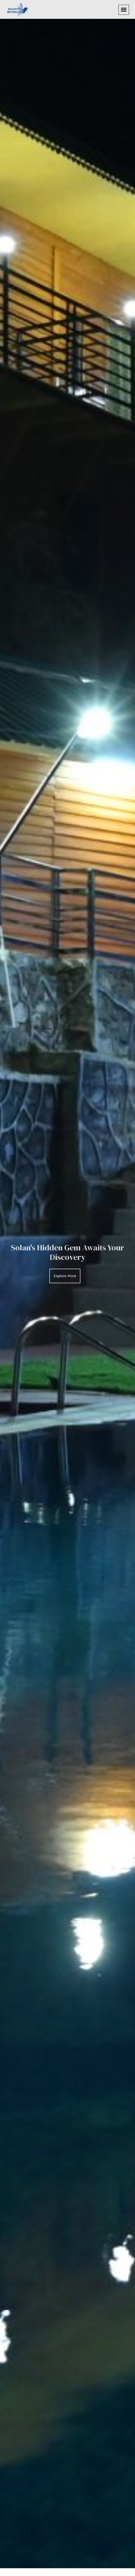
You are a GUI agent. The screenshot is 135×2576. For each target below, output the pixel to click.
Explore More (64, 1276)
